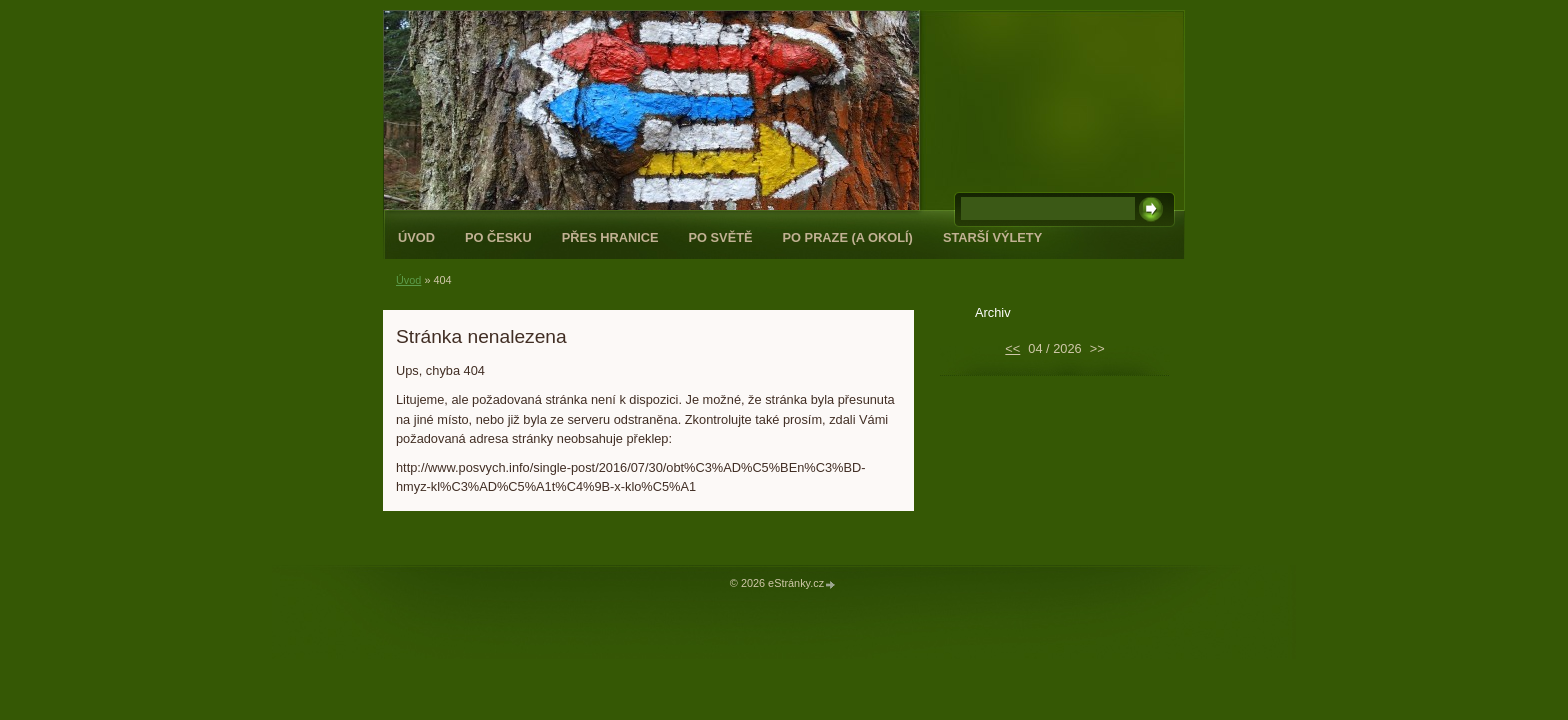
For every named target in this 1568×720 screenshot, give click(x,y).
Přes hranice (610, 237)
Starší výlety (992, 237)
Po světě (721, 237)
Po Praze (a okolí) (848, 237)
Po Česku (498, 237)
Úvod (416, 237)
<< (1012, 348)
